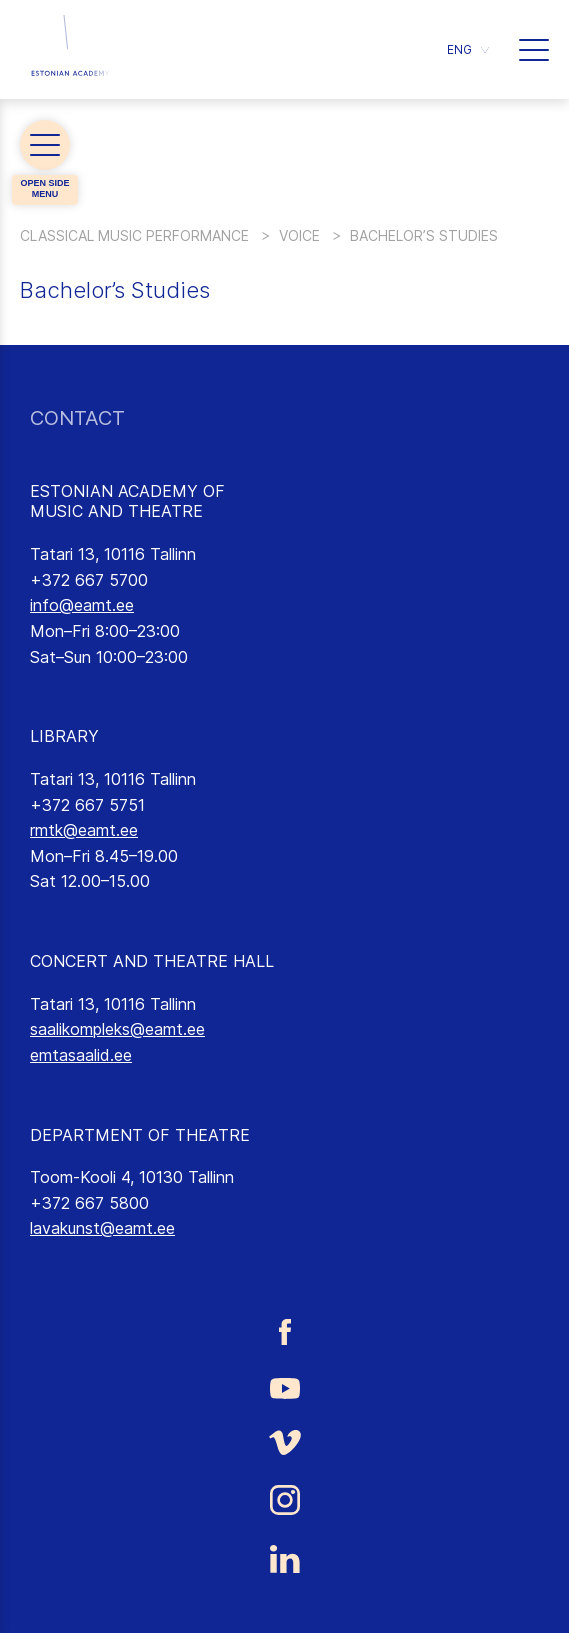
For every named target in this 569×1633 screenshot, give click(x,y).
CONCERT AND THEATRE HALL (152, 961)
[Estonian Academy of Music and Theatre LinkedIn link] (284, 1559)
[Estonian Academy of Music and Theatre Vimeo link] (284, 1442)
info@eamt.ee (82, 605)
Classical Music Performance (134, 235)
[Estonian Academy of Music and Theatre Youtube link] (284, 1387)
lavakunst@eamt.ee (102, 1228)
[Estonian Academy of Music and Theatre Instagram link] (284, 1500)
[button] (468, 49)
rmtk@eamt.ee (84, 830)
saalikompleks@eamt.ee (117, 1029)
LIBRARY (64, 736)
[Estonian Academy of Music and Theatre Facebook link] (284, 1331)
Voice (299, 235)
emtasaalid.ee (81, 1055)
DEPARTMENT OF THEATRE (140, 1135)
